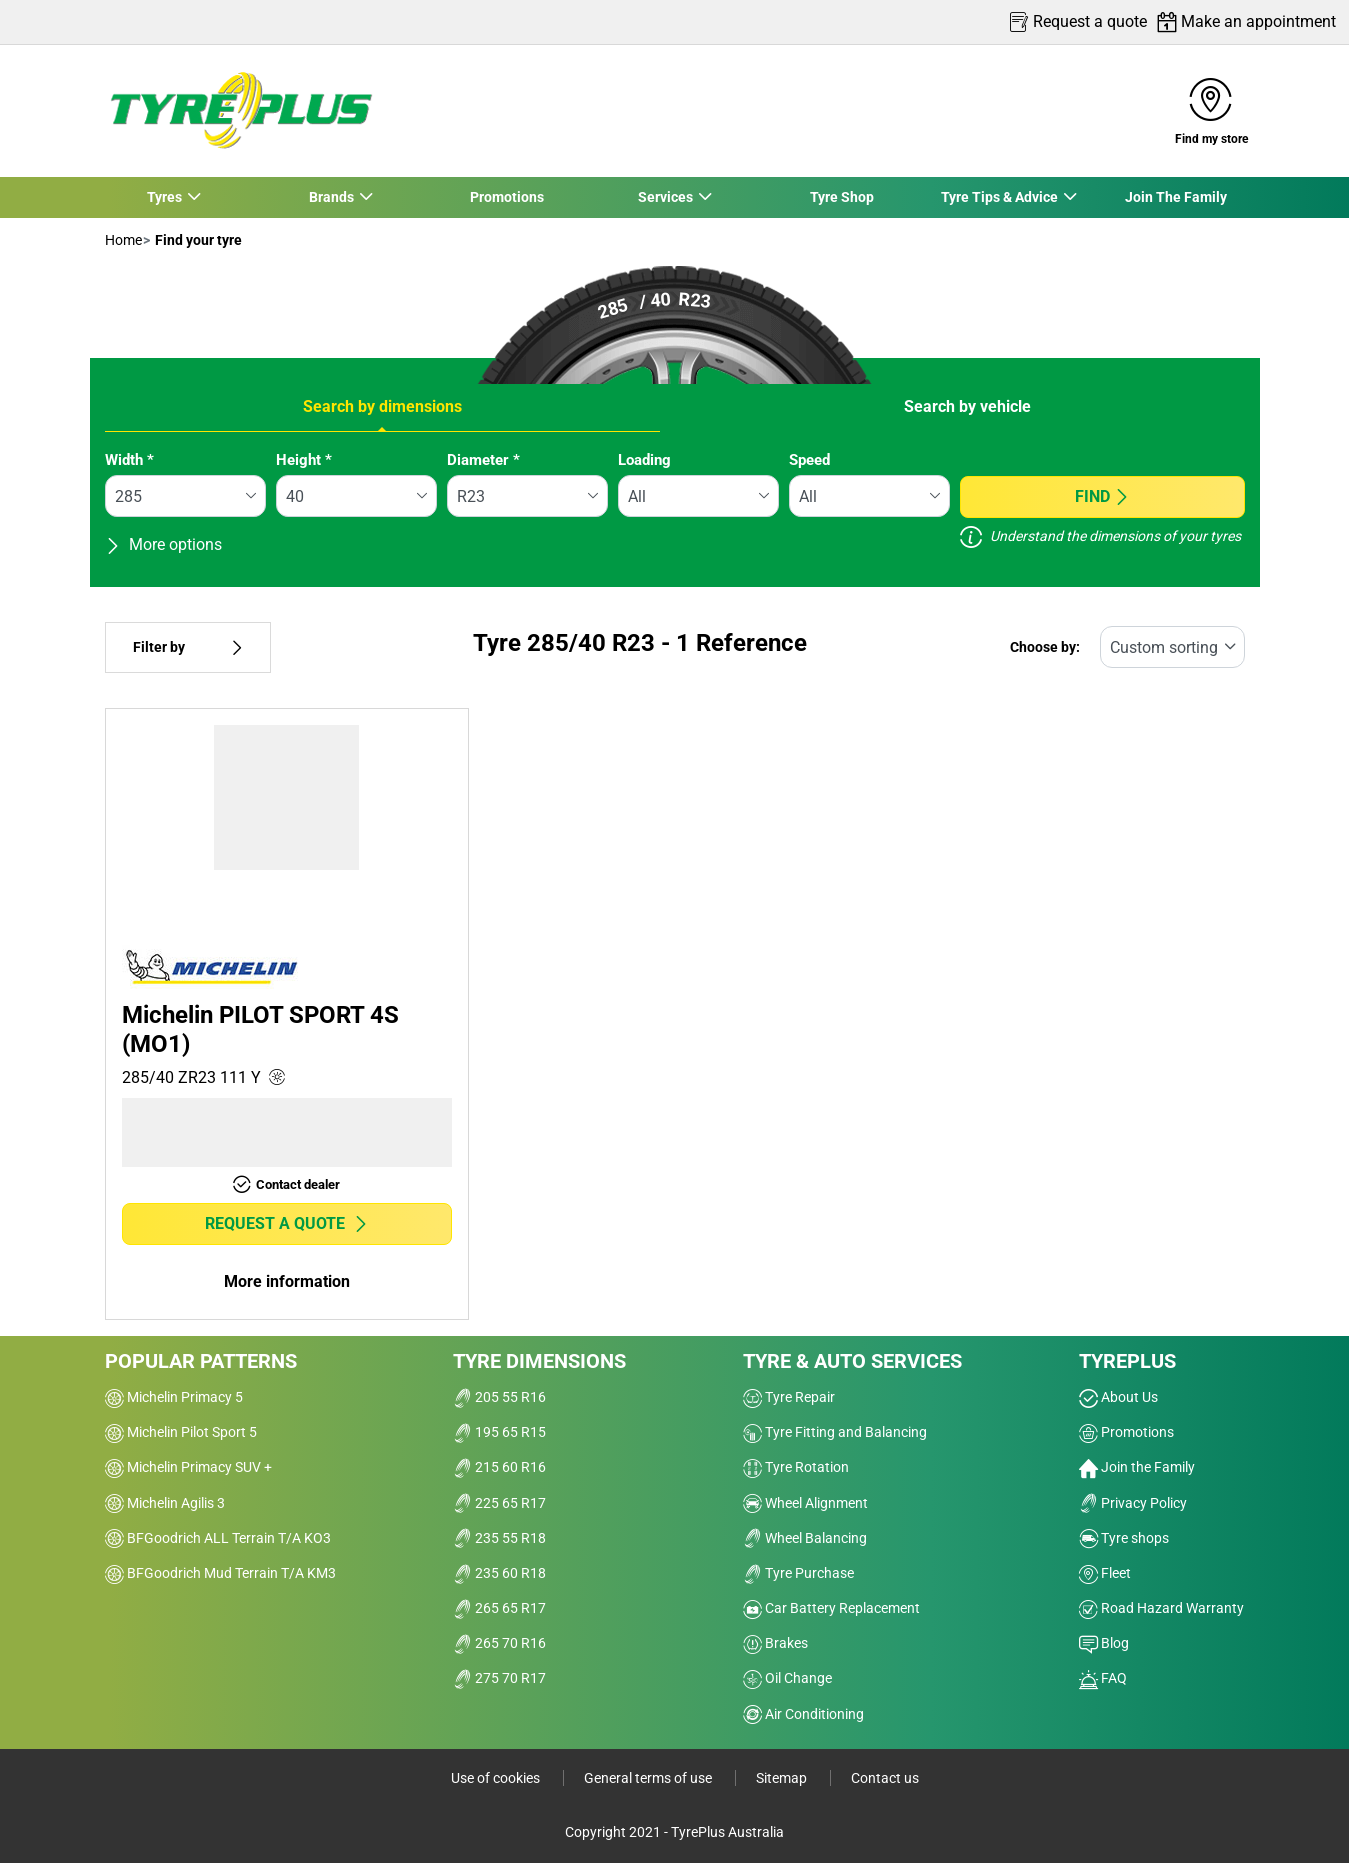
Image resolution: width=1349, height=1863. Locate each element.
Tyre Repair (789, 1397)
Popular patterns (201, 1361)
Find (1102, 496)
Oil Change (787, 1678)
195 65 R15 (499, 1432)
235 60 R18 (499, 1573)
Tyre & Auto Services (852, 1361)
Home (123, 240)
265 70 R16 (499, 1643)
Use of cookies (497, 1778)
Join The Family (1176, 197)
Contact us (885, 1778)
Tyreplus (1127, 1361)
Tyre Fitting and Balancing (835, 1432)
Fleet (1105, 1573)
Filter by (188, 647)
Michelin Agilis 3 (165, 1503)
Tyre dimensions (539, 1361)
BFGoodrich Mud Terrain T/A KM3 (220, 1573)
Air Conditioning (803, 1714)
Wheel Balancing (805, 1538)
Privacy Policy (1133, 1503)
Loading (644, 460)
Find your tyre (197, 240)
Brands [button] (331, 197)
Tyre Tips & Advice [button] (1000, 197)
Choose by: (1045, 647)
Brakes (775, 1643)
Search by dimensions (382, 406)
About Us (1118, 1397)
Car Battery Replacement (831, 1608)
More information (287, 1281)
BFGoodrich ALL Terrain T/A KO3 (218, 1538)
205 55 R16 (499, 1397)
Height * (304, 460)
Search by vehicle (967, 406)
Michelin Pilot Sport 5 (181, 1432)
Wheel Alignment (805, 1503)
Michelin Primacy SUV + (188, 1467)
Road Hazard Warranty (1161, 1608)
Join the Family (1137, 1467)
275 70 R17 (499, 1678)
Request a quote (287, 1223)
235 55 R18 (499, 1538)
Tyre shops (1124, 1538)
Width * (129, 460)
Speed (809, 460)
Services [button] (666, 197)
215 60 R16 (499, 1467)
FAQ (1103, 1678)
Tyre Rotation (796, 1467)
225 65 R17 (499, 1503)
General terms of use (649, 1778)
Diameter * (483, 460)
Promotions (507, 197)
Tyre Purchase (798, 1573)
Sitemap (783, 1778)
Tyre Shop (842, 197)
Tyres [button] (164, 197)
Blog (1104, 1643)
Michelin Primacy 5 (174, 1397)
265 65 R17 (499, 1608)
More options (163, 544)
